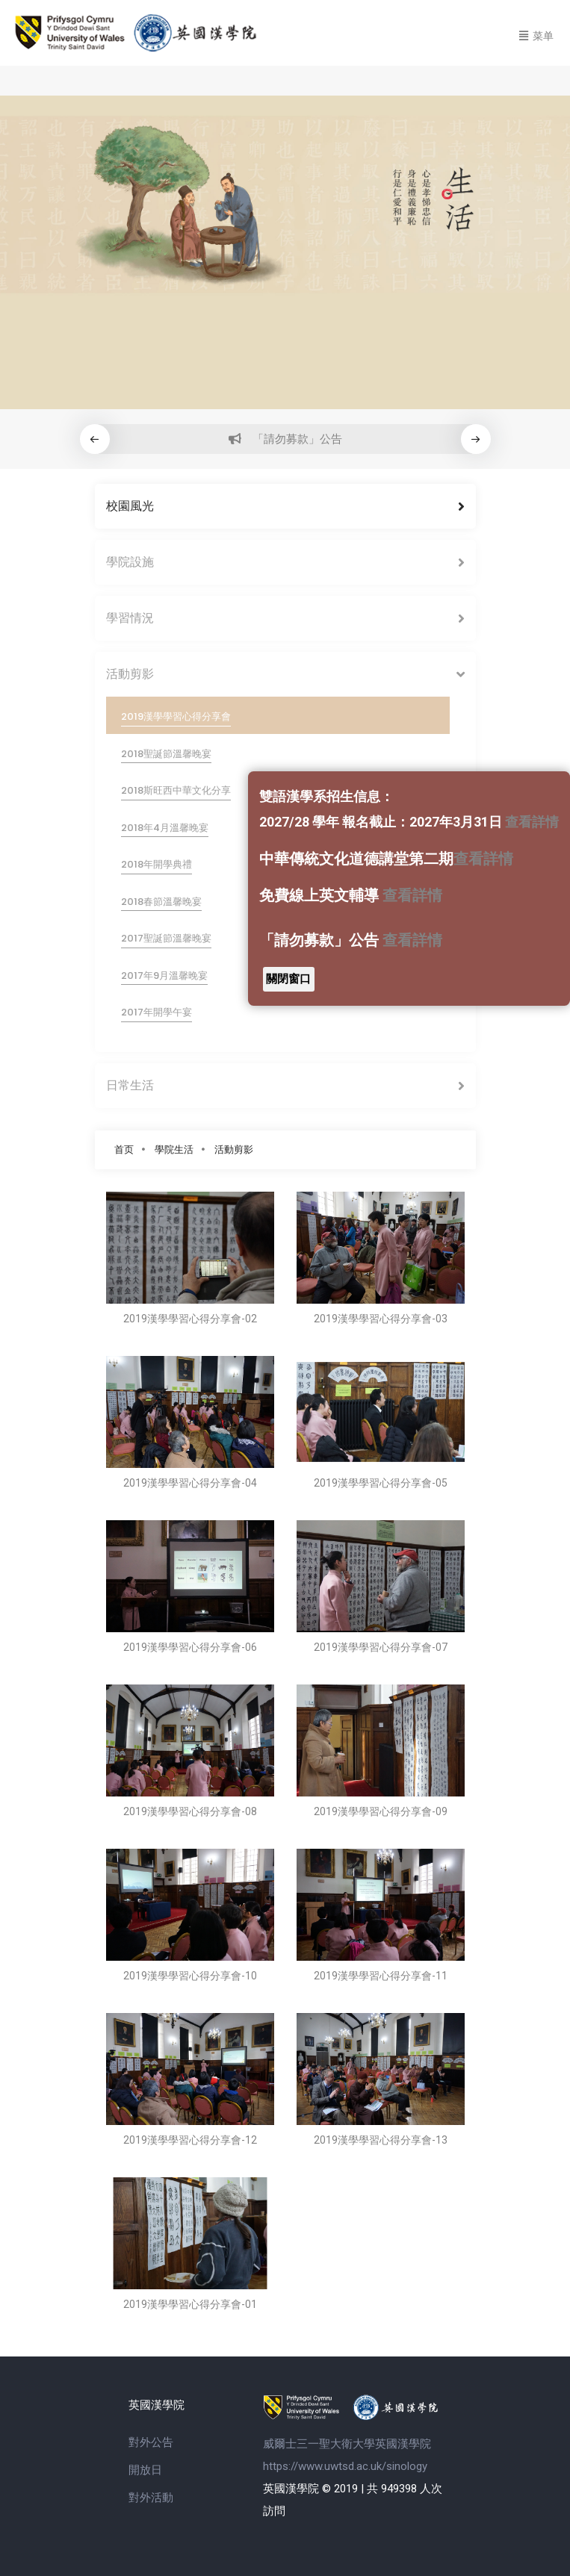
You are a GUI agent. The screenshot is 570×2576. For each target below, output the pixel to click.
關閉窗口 (288, 979)
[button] (476, 439)
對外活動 (150, 2497)
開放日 (145, 2470)
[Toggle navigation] (536, 33)
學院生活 (174, 1149)
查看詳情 (532, 822)
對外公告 (150, 2442)
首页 (124, 1149)
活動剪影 (233, 1149)
